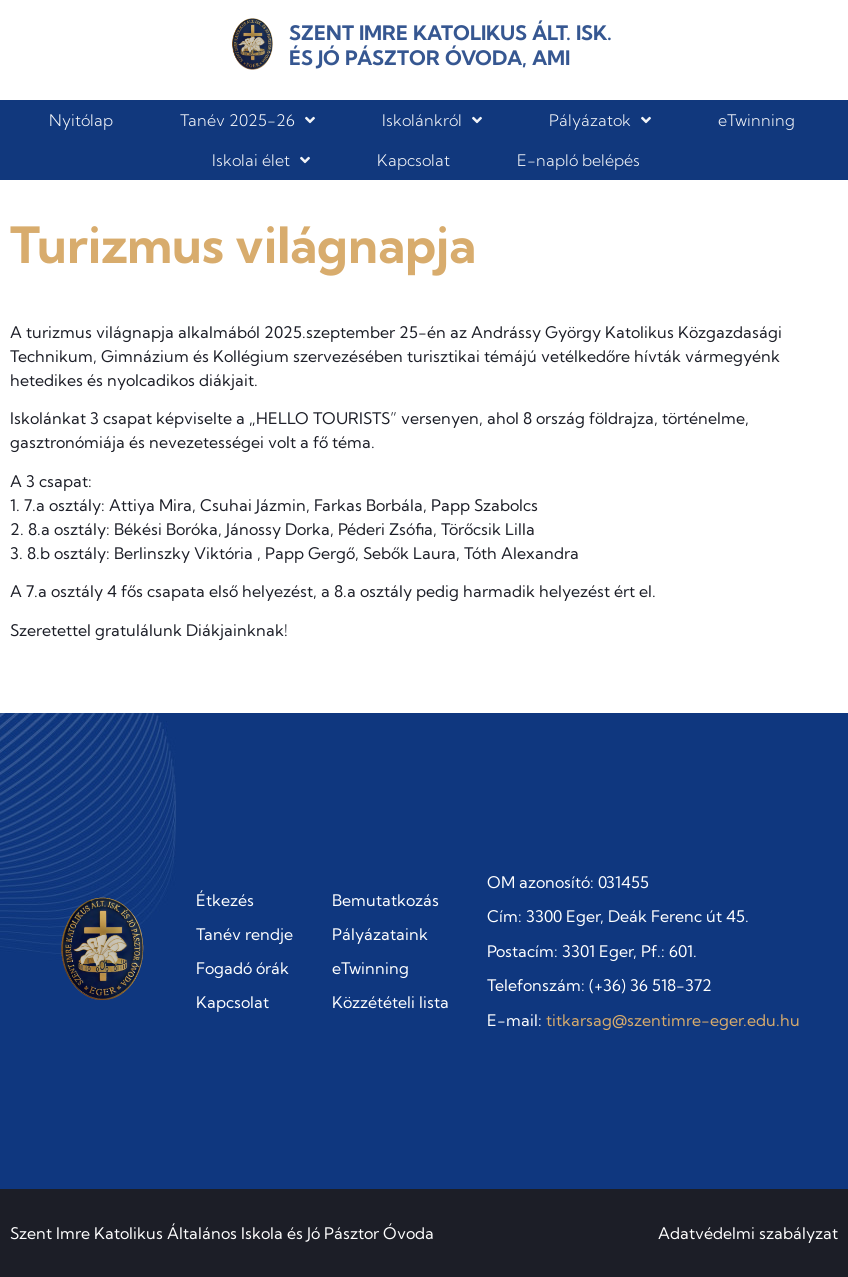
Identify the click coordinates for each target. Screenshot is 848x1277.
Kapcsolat (413, 160)
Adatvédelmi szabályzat (748, 1233)
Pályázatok (600, 120)
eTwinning (756, 120)
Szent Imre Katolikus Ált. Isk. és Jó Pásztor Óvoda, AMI (450, 45)
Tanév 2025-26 (247, 120)
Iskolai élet (261, 160)
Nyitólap (81, 120)
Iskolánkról (432, 120)
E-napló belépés (578, 160)
